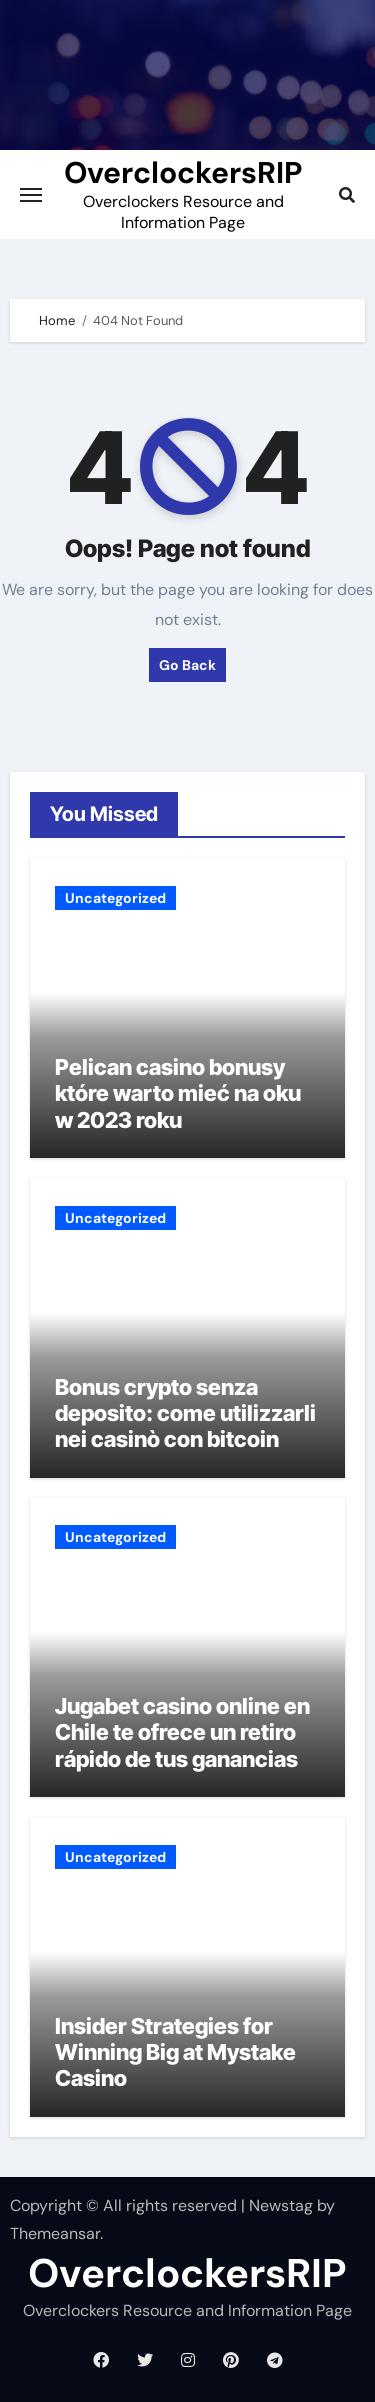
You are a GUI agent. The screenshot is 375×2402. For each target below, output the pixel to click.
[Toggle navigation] (31, 195)
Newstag (281, 2205)
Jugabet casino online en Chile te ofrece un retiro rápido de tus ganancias (182, 1732)
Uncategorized (115, 898)
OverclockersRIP (183, 172)
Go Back (187, 665)
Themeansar (55, 2233)
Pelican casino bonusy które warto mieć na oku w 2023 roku (178, 1093)
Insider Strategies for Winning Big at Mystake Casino (175, 2052)
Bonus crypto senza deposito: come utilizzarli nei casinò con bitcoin (185, 1413)
